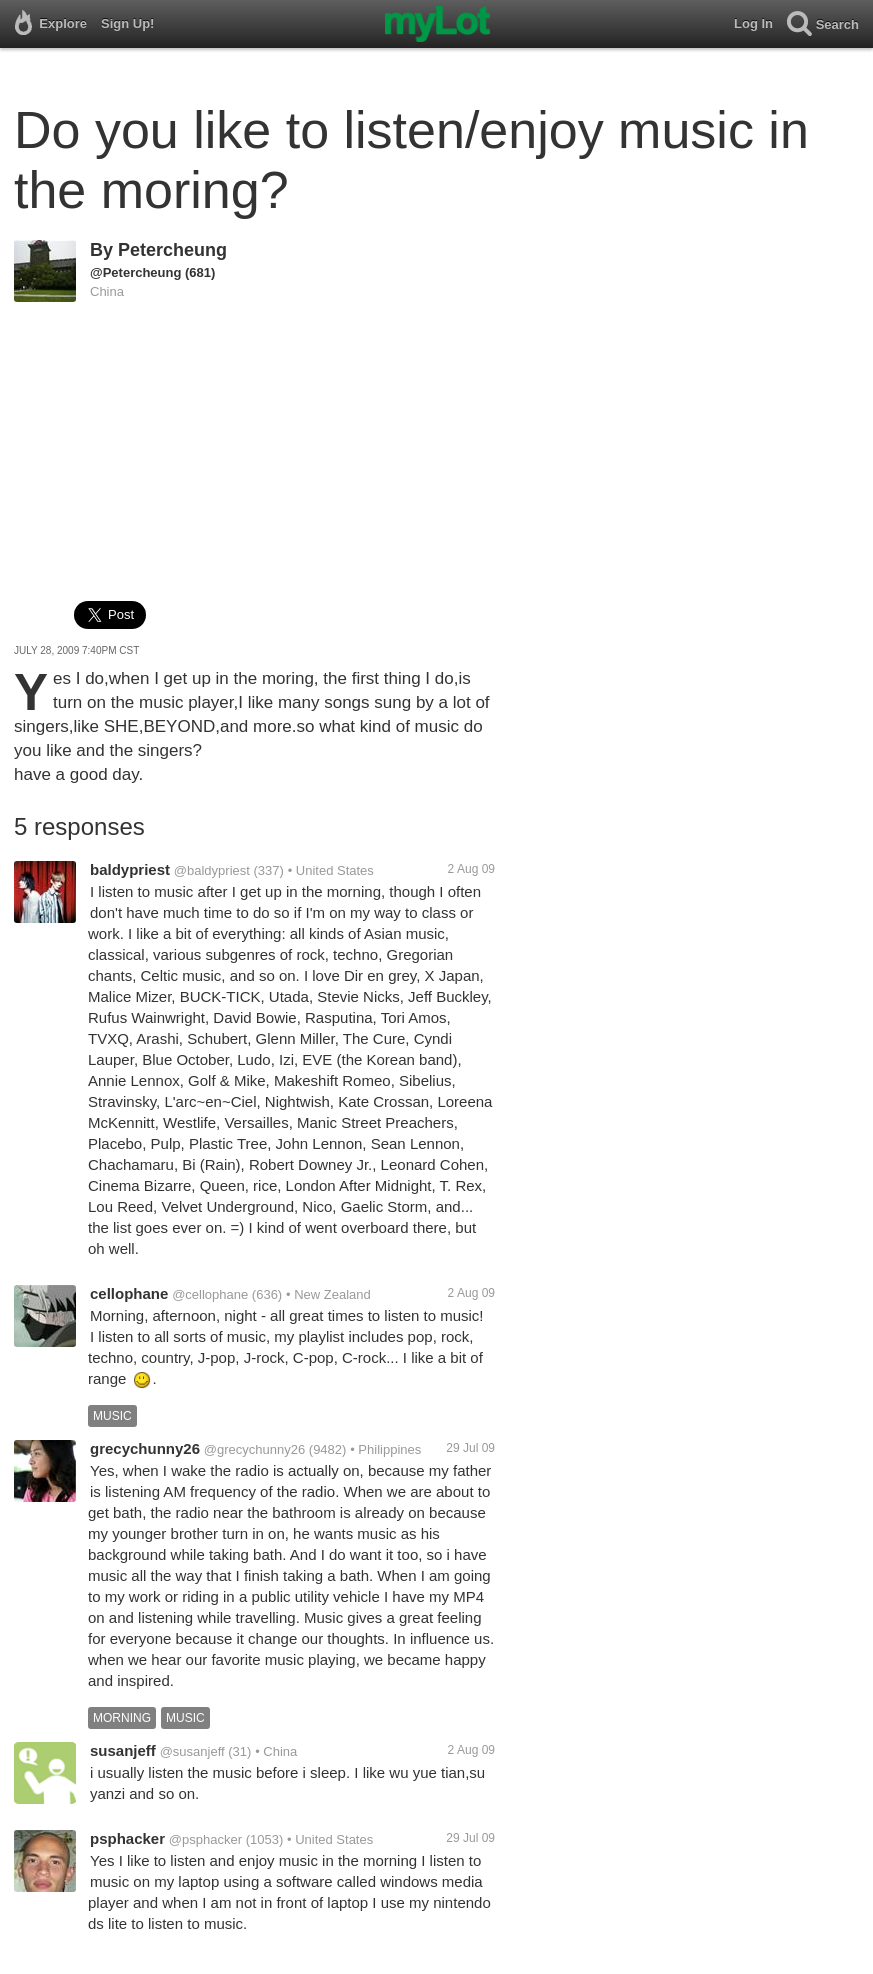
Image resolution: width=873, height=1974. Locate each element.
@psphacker (205, 1839)
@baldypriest (212, 870)
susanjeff (123, 1750)
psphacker (127, 1838)
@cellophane (210, 1294)
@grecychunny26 (254, 1449)
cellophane (129, 1293)
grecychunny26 (145, 1448)
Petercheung (172, 250)
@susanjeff (192, 1751)
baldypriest (130, 869)
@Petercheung (135, 272)
